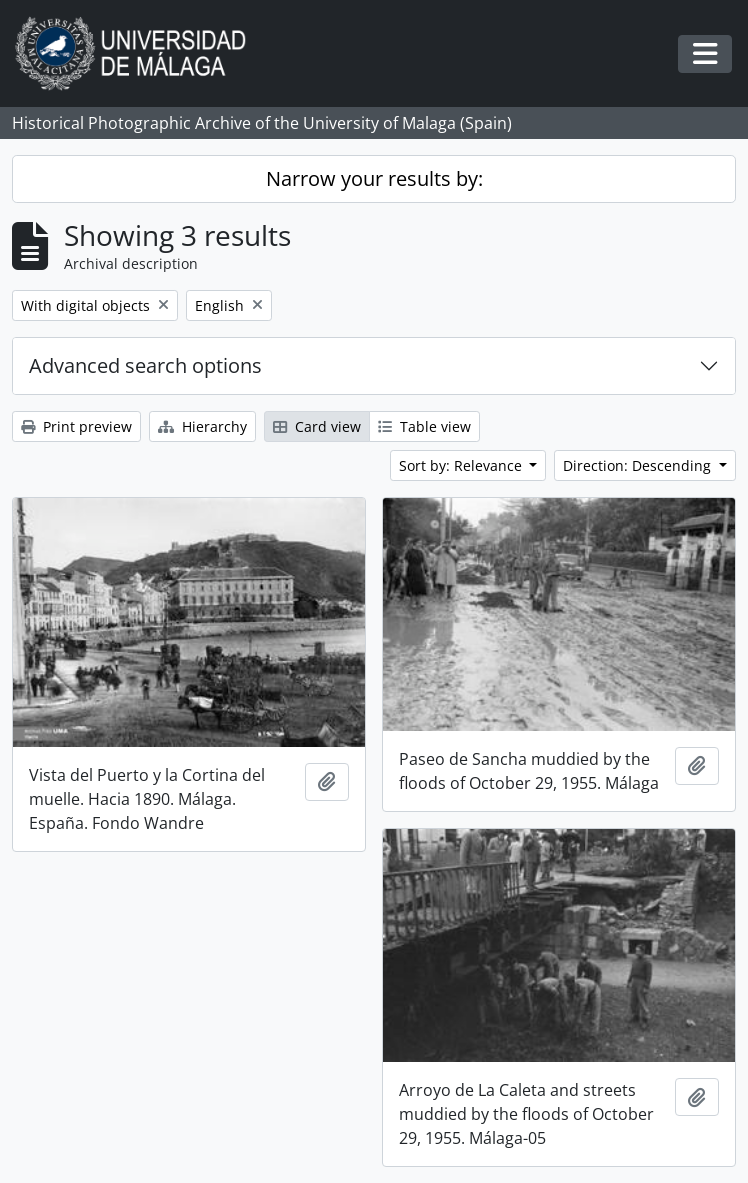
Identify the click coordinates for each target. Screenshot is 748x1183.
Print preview (76, 426)
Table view (424, 426)
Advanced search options (145, 365)
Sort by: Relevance (462, 465)
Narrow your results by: (374, 178)
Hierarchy (202, 426)
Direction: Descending (639, 465)
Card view (317, 426)
